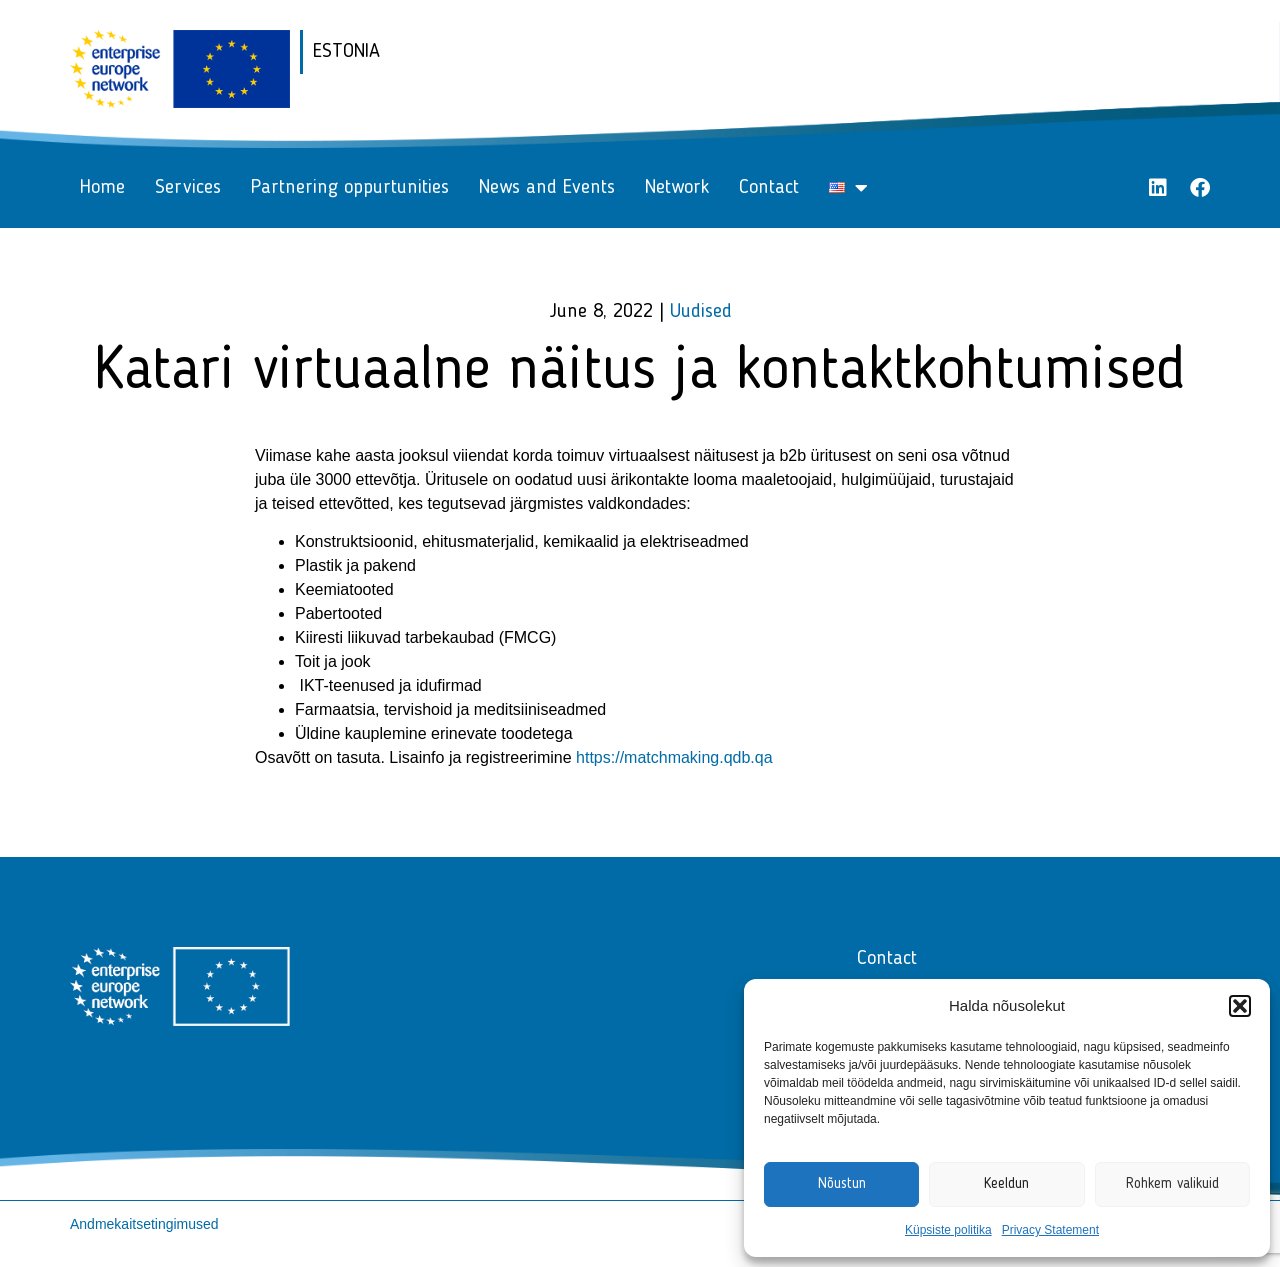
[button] (1240, 1006)
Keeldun (1006, 1184)
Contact (769, 188)
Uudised (701, 312)
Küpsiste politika (948, 1230)
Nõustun (842, 1184)
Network (677, 188)
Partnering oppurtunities (350, 188)
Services (188, 188)
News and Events (547, 188)
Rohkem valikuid (1172, 1184)
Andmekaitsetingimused (144, 1224)
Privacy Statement (1050, 1230)
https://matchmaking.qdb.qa (674, 757)
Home (102, 188)
